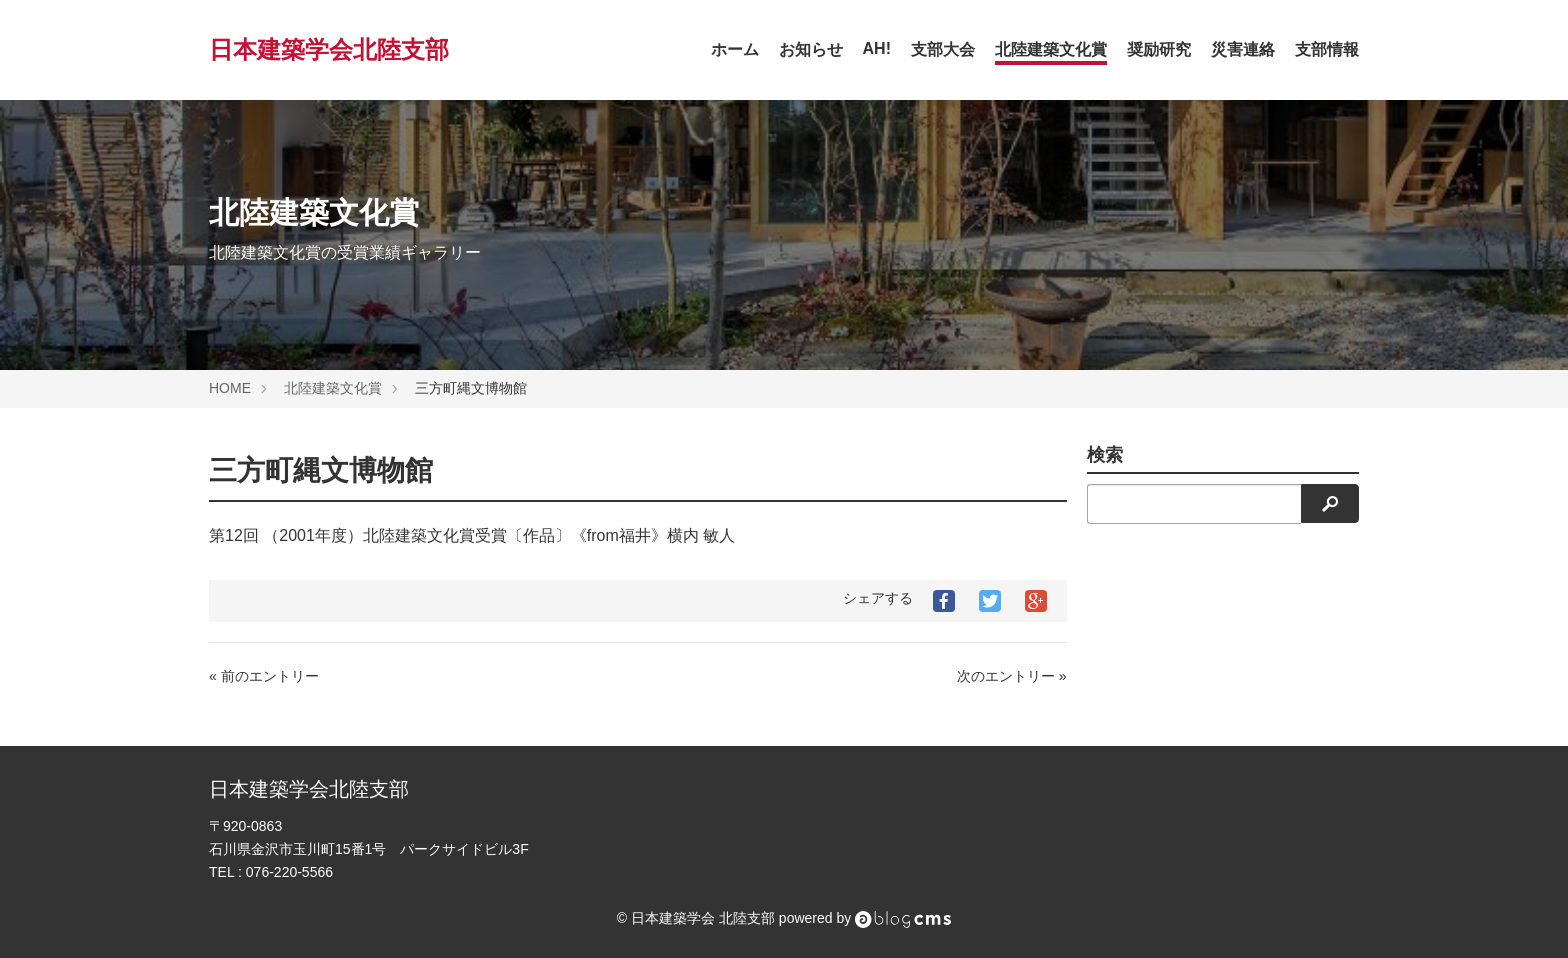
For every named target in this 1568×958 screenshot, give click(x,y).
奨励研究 (1159, 49)
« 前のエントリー (264, 676)
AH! (877, 48)
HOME (230, 388)
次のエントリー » (1012, 676)
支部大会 (943, 49)
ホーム (735, 49)
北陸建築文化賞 (1051, 49)
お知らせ (811, 49)
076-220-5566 (289, 872)
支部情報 (1327, 49)
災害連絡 (1243, 49)
